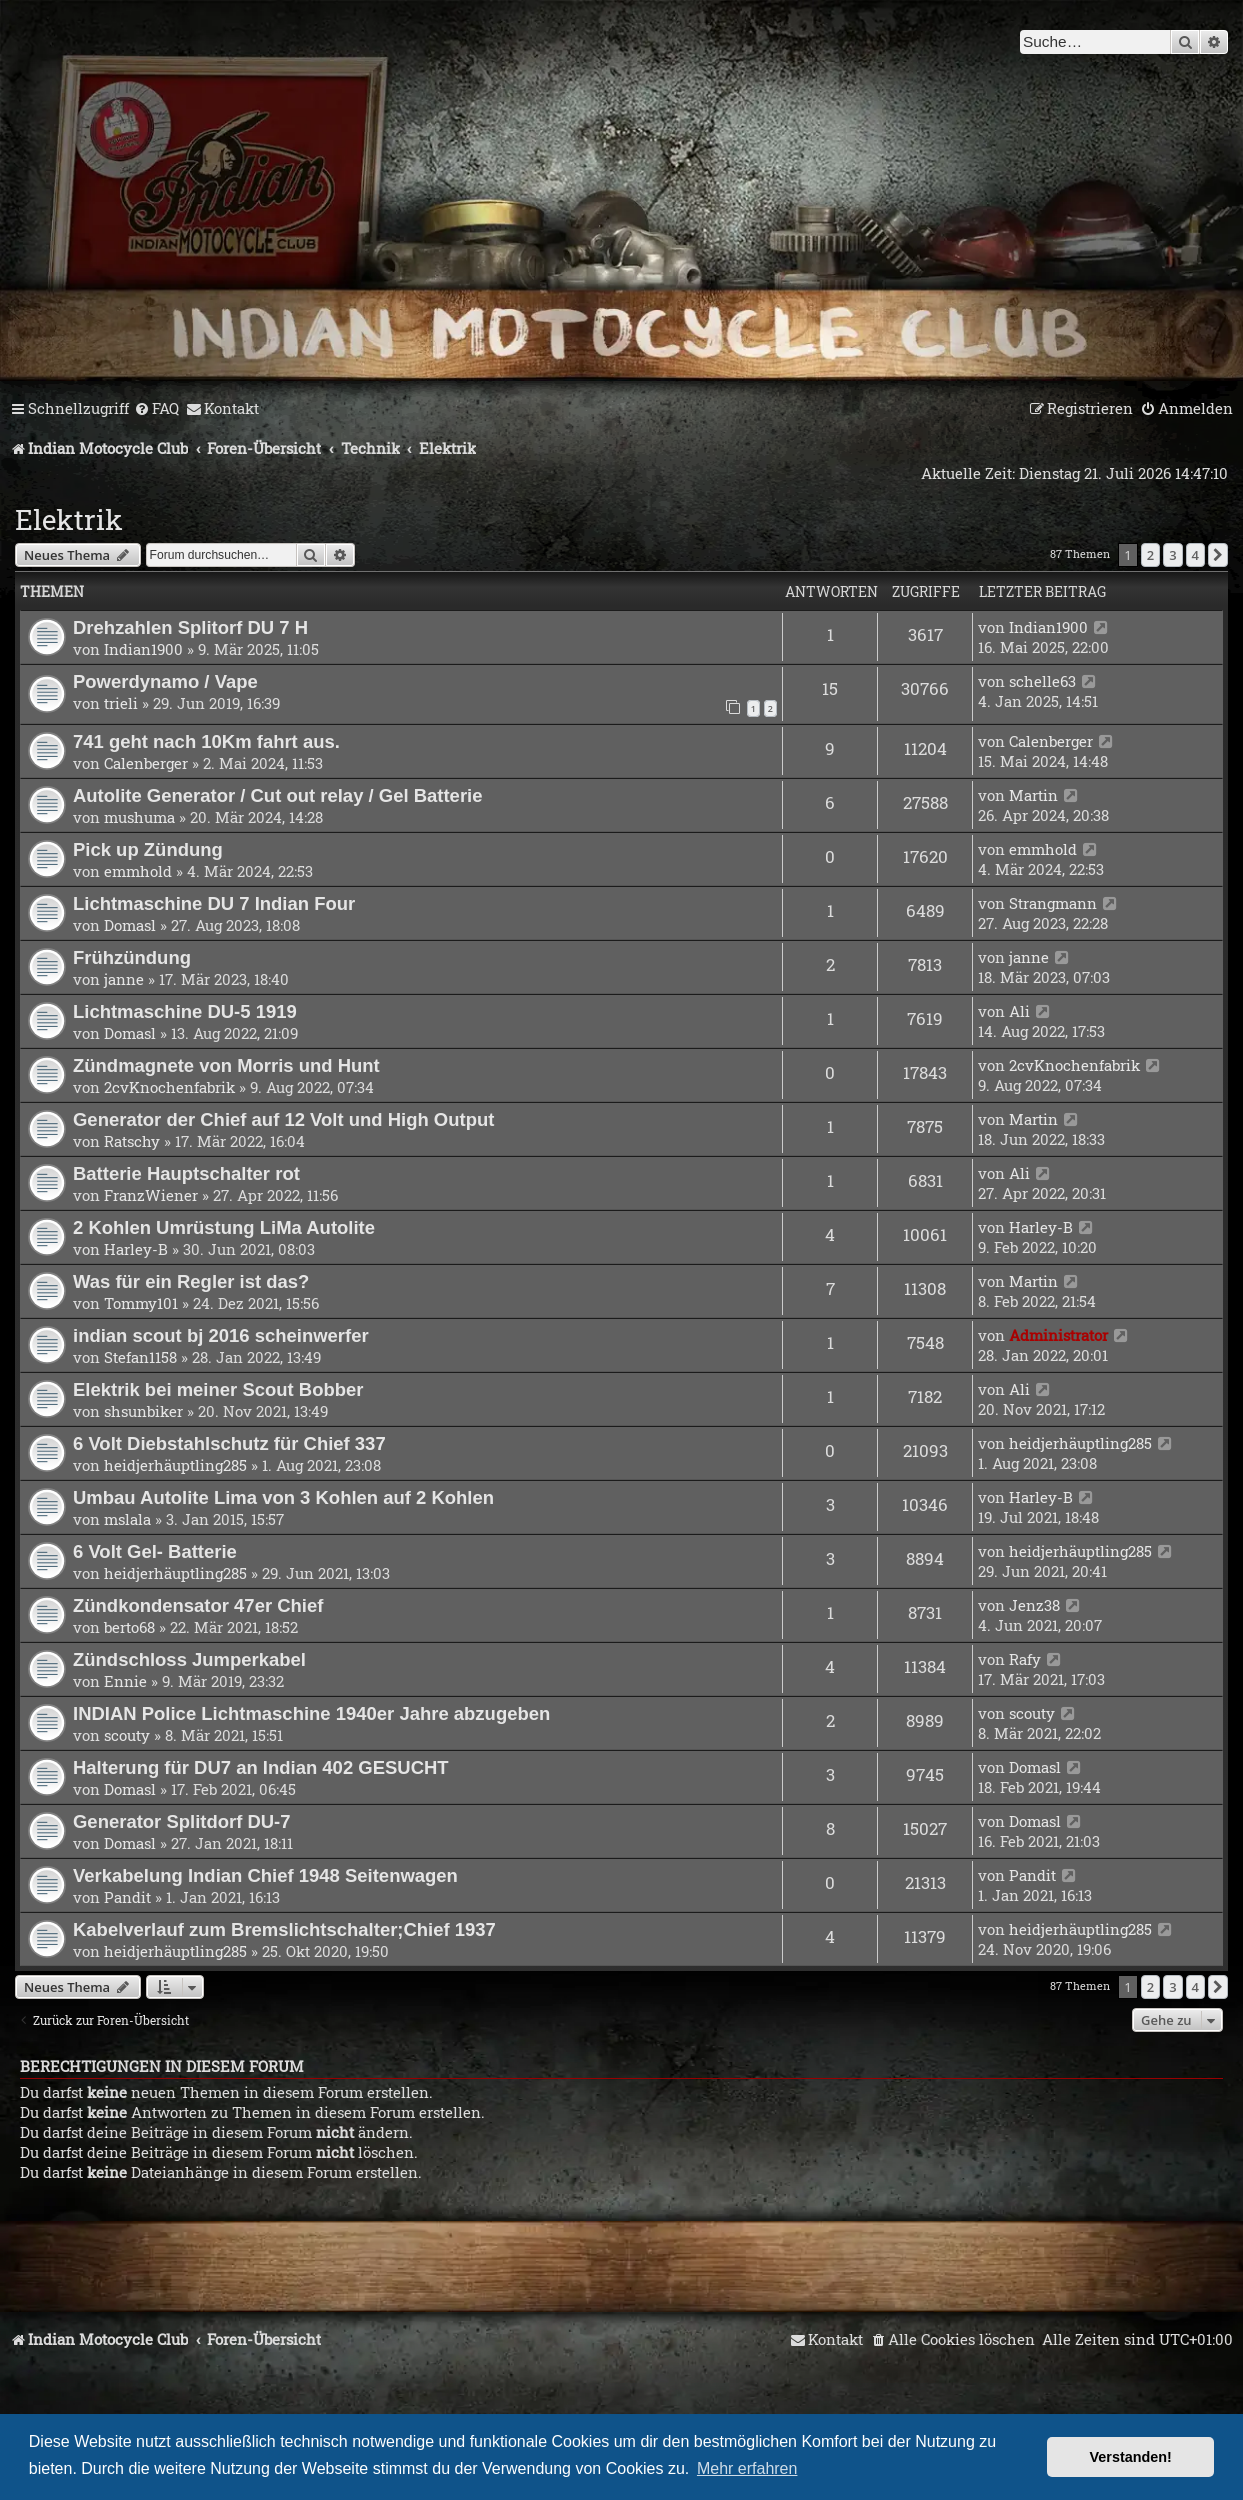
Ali (1019, 1011)
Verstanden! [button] (1131, 2457)
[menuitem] (156, 409)
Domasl (130, 925)
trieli (121, 703)
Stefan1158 (140, 1357)
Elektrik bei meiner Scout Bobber (218, 1389)
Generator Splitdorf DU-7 (182, 1821)
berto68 (129, 1627)
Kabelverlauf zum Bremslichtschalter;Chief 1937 (284, 1929)
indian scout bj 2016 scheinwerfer (221, 1335)
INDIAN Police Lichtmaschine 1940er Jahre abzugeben (311, 1713)
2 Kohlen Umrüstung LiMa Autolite (224, 1227)
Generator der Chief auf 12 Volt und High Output (283, 1119)
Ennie (125, 1681)
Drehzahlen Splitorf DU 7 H (190, 627)
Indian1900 (143, 649)
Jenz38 (1034, 1605)
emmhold (138, 871)
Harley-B (136, 1249)
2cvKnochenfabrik (169, 1087)
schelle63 (1042, 681)
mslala (127, 1519)
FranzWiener (151, 1195)
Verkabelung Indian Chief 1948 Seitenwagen (265, 1875)
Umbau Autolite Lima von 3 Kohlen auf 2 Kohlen (283, 1497)
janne (124, 979)
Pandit (127, 1897)
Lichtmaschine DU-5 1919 (185, 1011)
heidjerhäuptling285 (175, 1465)
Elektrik (69, 519)
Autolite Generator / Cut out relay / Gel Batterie (277, 795)
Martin (1033, 795)
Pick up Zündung (148, 849)
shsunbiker (143, 1411)
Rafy (1025, 1659)
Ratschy (132, 1141)
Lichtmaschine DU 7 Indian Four (214, 903)
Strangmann (1053, 903)
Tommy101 (141, 1303)
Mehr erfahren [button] (747, 2468)
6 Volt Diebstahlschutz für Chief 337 (229, 1443)
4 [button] (1195, 555)
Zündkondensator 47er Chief (198, 1605)
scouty (127, 1735)
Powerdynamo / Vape (165, 681)
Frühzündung (132, 957)
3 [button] (1172, 555)
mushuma (139, 817)
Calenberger (146, 763)
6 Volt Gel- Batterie (155, 1551)
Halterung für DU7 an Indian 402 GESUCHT (261, 1767)
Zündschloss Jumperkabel (189, 1659)
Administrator (1058, 1335)
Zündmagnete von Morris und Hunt (226, 1065)
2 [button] (1150, 555)
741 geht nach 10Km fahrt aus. (206, 741)
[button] (1218, 555)
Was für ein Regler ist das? (191, 1281)
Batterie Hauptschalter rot (186, 1173)
